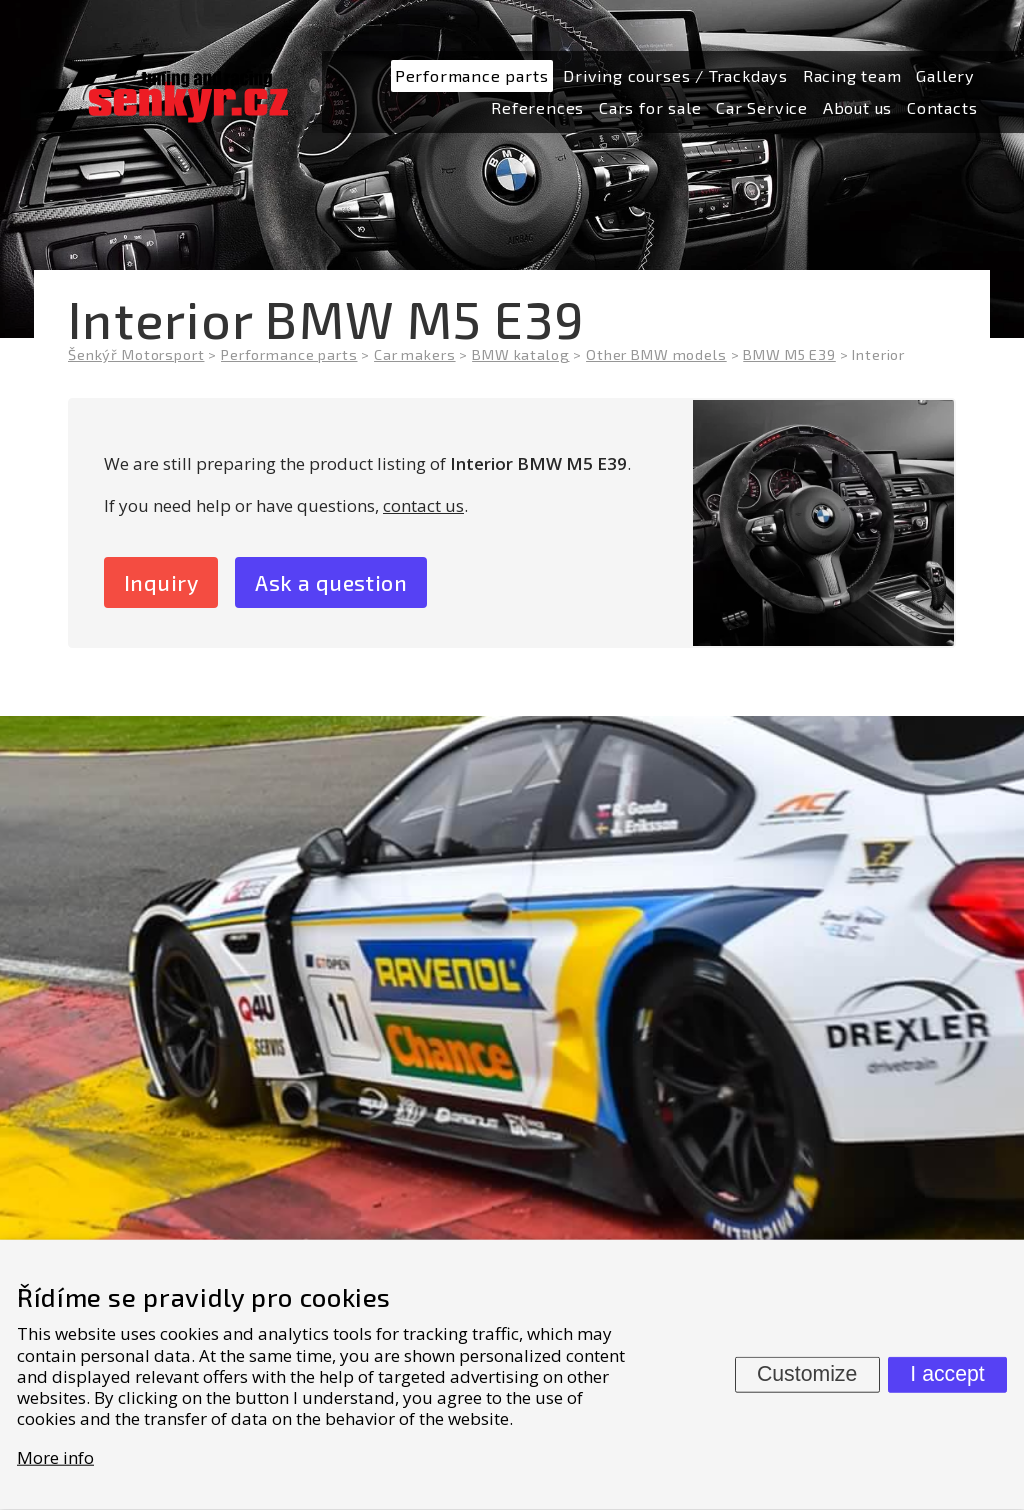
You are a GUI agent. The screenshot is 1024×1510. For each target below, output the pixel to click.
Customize (807, 1374)
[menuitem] (472, 76)
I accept (947, 1374)
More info (55, 1456)
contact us (423, 505)
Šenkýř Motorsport (136, 354)
